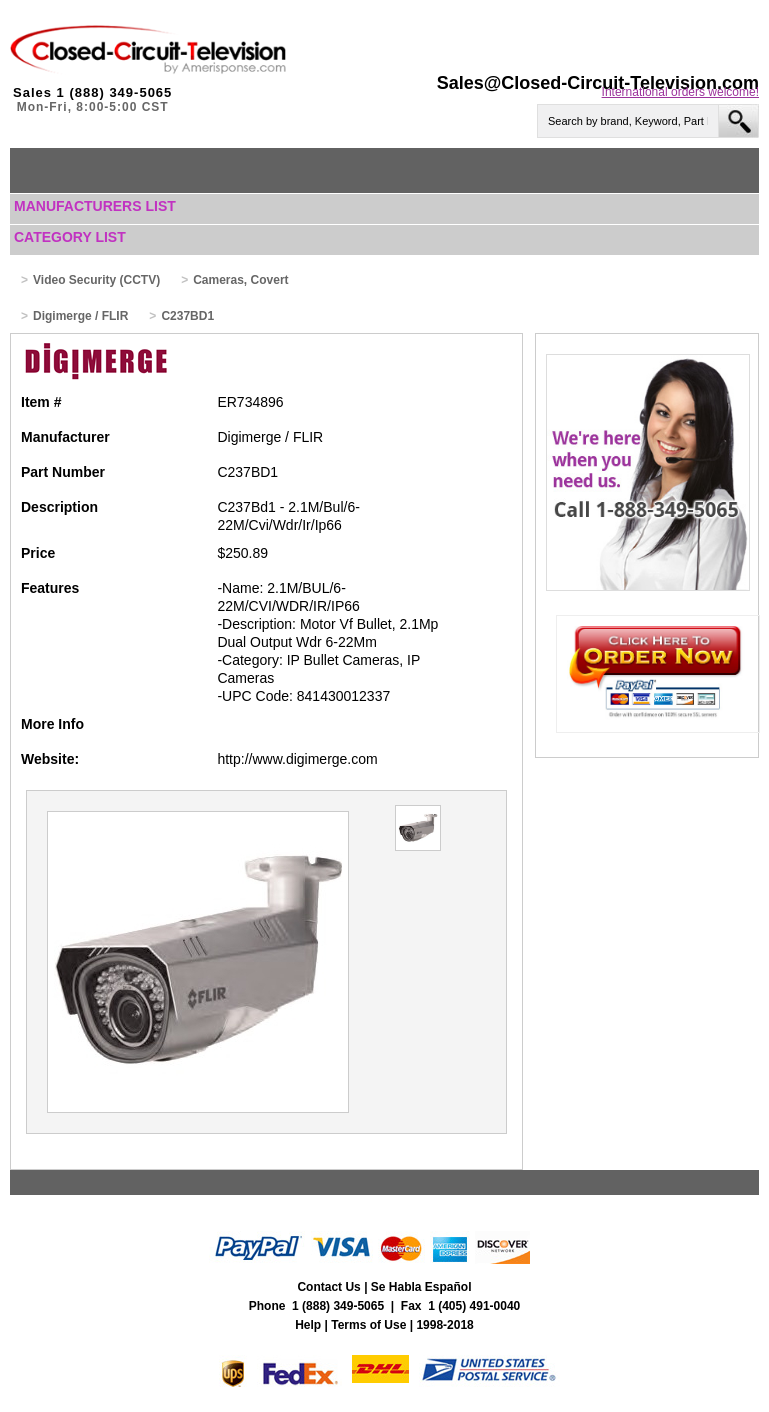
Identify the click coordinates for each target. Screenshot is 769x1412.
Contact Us (328, 1287)
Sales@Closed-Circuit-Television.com (598, 83)
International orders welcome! (680, 92)
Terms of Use (368, 1325)
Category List (70, 237)
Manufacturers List (95, 206)
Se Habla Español (421, 1287)
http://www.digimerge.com (297, 759)
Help (308, 1325)
